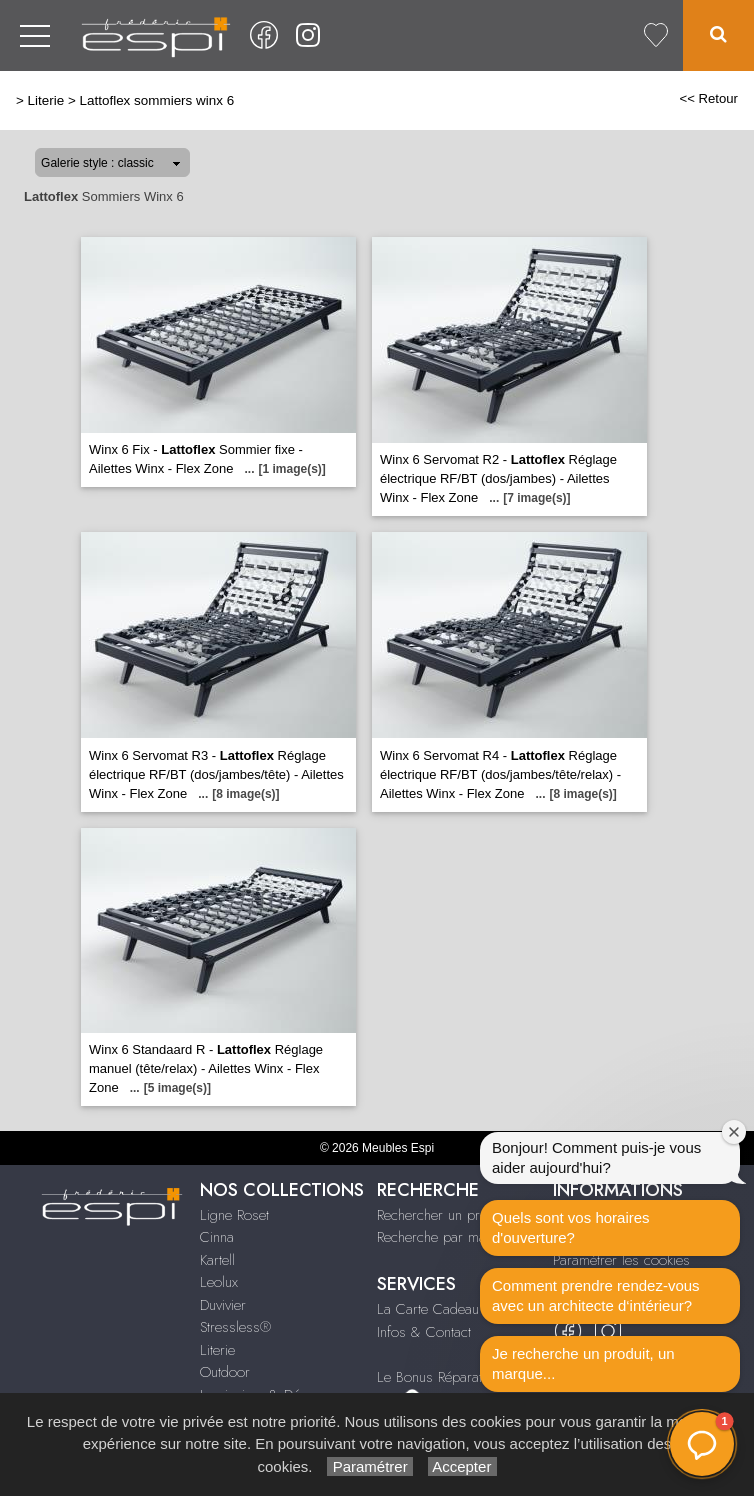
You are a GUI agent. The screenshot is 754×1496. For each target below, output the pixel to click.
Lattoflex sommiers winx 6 (157, 100)
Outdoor (225, 1372)
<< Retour (708, 98)
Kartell (217, 1260)
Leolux (219, 1282)
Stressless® (235, 1327)
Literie (46, 100)
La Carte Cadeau (428, 1309)
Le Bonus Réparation (438, 1377)
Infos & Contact (424, 1332)
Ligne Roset (234, 1215)
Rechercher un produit (443, 1215)
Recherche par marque (445, 1237)
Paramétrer (369, 1466)
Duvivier (223, 1305)
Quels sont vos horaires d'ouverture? (571, 1227)
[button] (702, 1444)
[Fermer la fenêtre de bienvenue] (734, 1132)
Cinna (217, 1237)
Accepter (462, 1466)
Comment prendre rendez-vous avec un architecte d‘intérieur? (596, 1295)
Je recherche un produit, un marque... (583, 1363)
